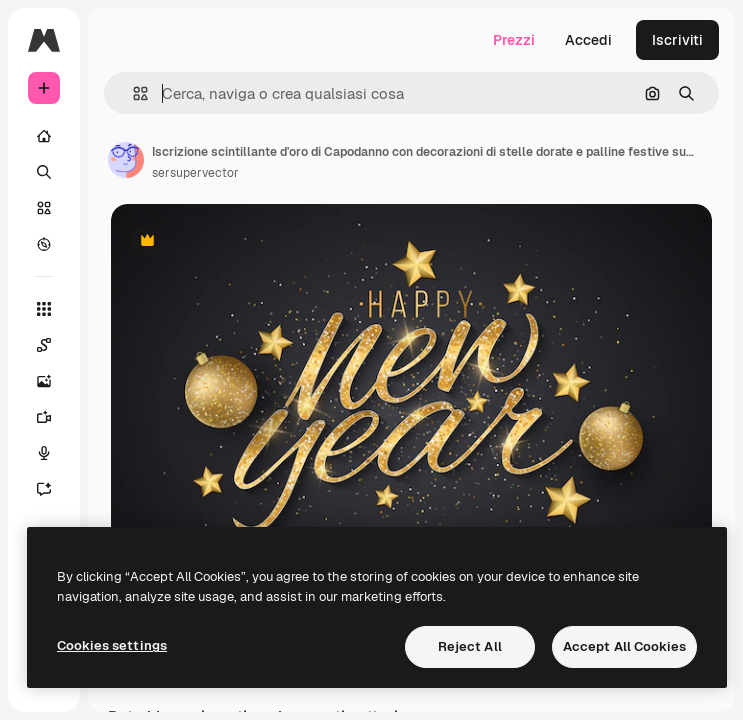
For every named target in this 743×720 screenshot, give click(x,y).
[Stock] (44, 208)
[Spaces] (44, 345)
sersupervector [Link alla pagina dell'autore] (195, 173)
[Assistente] (44, 489)
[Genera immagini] (44, 381)
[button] (132, 93)
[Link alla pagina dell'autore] (126, 160)
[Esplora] (44, 244)
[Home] (44, 136)
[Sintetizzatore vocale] (44, 453)
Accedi (588, 40)
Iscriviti (677, 40)
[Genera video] (44, 417)
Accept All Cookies (624, 646)
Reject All (470, 646)
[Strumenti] (44, 309)
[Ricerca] (44, 172)
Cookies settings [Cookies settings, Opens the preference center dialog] (112, 645)
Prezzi (514, 40)
